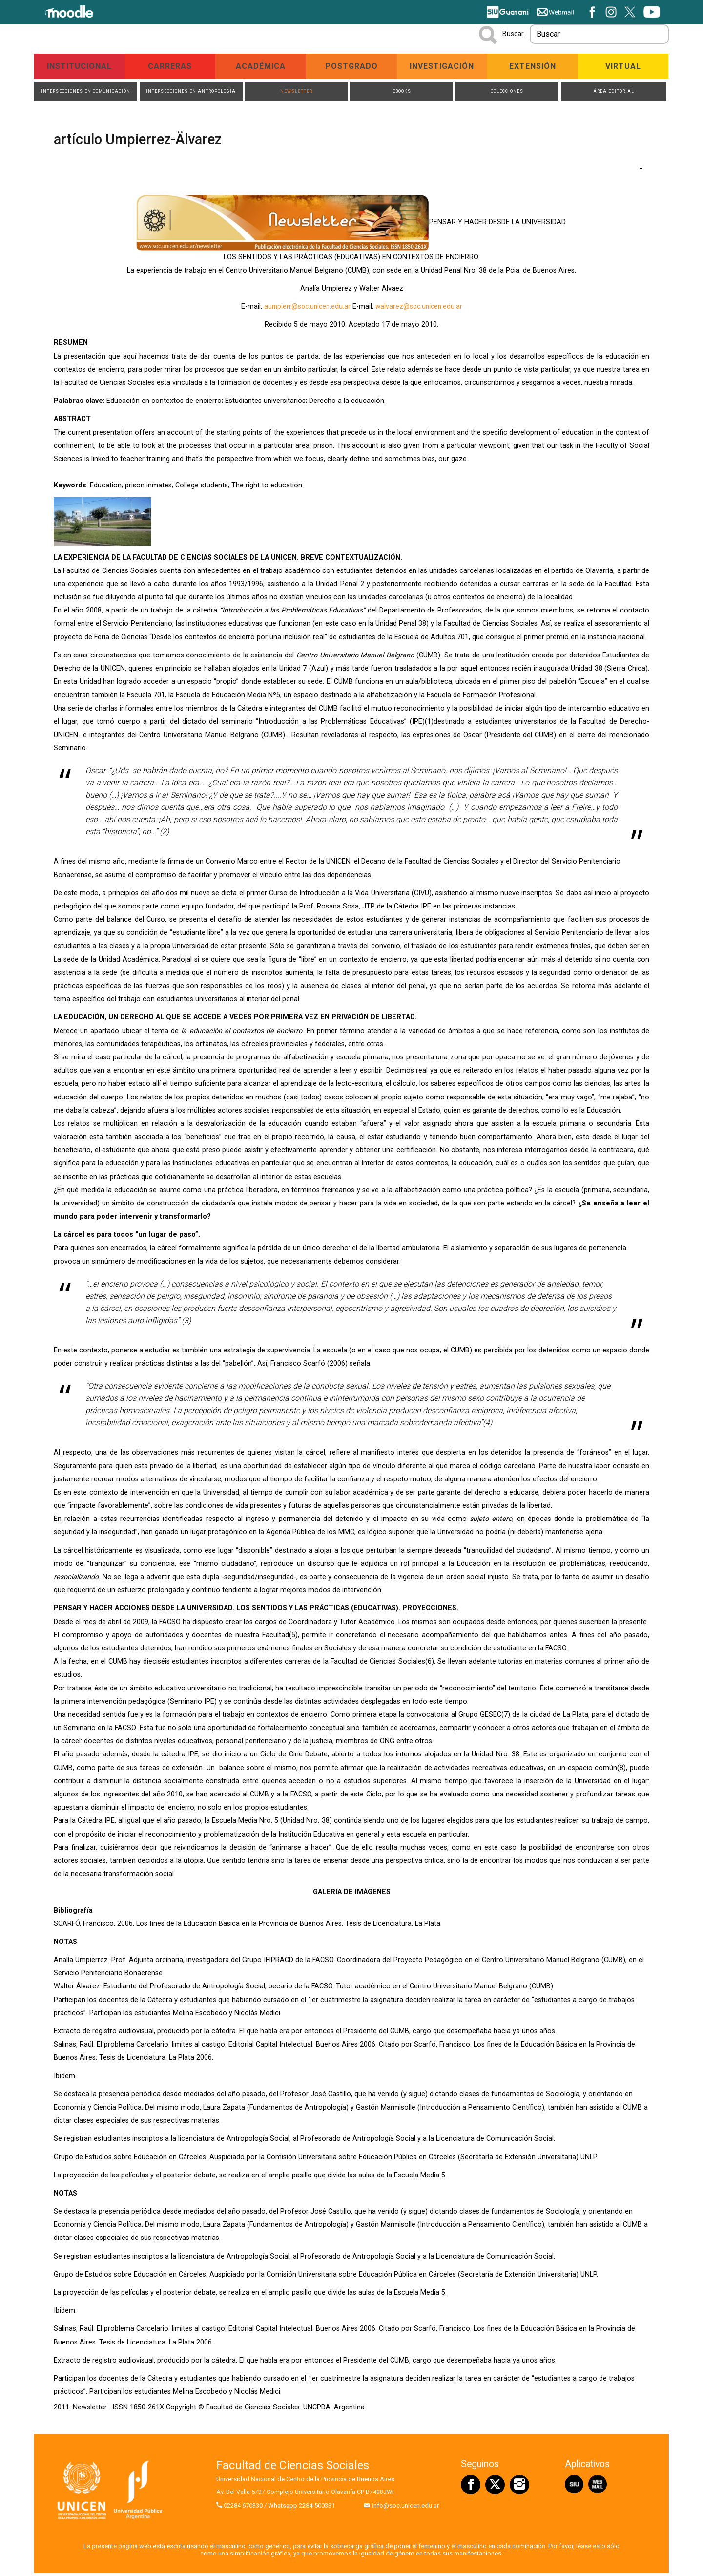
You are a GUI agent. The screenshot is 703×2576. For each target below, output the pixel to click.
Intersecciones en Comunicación (85, 92)
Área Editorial (613, 92)
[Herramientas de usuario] (636, 171)
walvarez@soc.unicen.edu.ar (420, 309)
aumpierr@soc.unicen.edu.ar (306, 309)
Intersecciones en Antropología (191, 92)
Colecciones (507, 92)
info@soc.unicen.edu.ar (405, 2509)
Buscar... (515, 34)
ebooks (402, 92)
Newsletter (296, 92)
